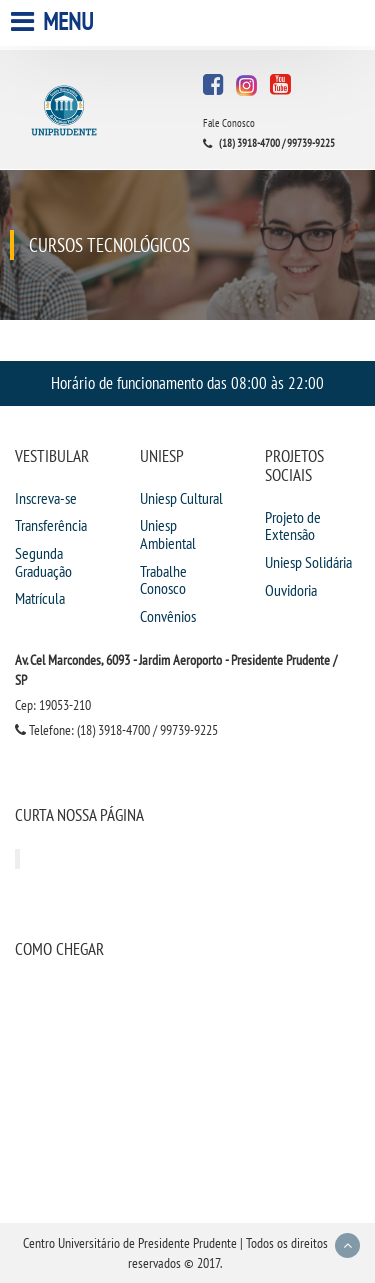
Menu (54, 21)
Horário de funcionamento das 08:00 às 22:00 (187, 382)
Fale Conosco (229, 123)
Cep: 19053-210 (53, 705)
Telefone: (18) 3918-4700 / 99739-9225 (116, 730)
